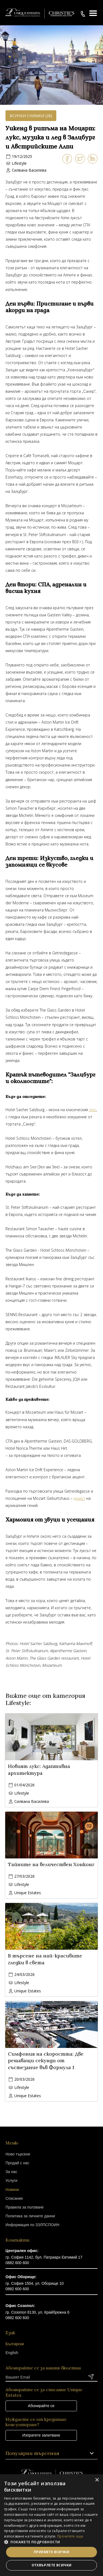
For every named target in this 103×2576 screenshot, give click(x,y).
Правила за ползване (24, 2207)
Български (14, 2344)
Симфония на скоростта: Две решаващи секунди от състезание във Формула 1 (45, 2061)
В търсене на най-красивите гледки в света (45, 1959)
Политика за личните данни (30, 2216)
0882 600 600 (17, 2263)
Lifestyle (19, 163)
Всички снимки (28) (31, 115)
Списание (14, 2198)
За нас (11, 2171)
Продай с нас (17, 2163)
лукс (92, 1109)
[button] (51, 2542)
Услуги (11, 2180)
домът (79, 1498)
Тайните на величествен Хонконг (51, 1864)
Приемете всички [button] (51, 2552)
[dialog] (51, 2525)
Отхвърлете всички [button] (52, 2565)
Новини (12, 2189)
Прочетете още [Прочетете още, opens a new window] (70, 2536)
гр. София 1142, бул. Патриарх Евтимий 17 (43, 2257)
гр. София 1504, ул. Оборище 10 (34, 2283)
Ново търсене (17, 2154)
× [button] (97, 2480)
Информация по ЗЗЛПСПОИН (32, 2225)
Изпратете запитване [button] (41, 2435)
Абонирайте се (41, 2406)
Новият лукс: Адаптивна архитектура (39, 1769)
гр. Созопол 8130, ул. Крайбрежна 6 (37, 2312)
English (11, 2352)
